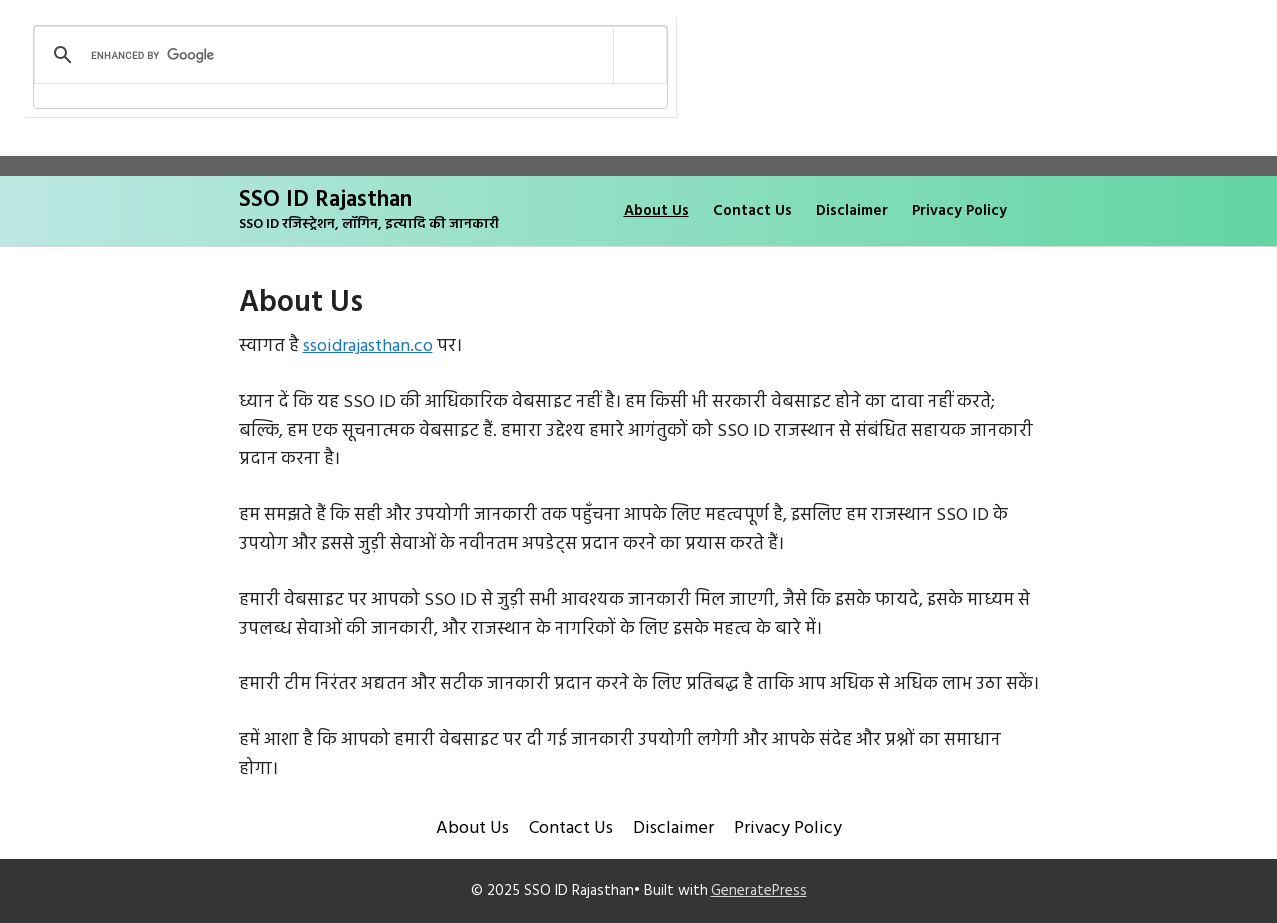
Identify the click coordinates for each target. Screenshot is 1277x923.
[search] (347, 55)
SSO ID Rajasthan (325, 200)
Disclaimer (852, 211)
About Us (656, 211)
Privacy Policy (959, 211)
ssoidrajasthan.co (368, 346)
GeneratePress (759, 891)
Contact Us (752, 211)
